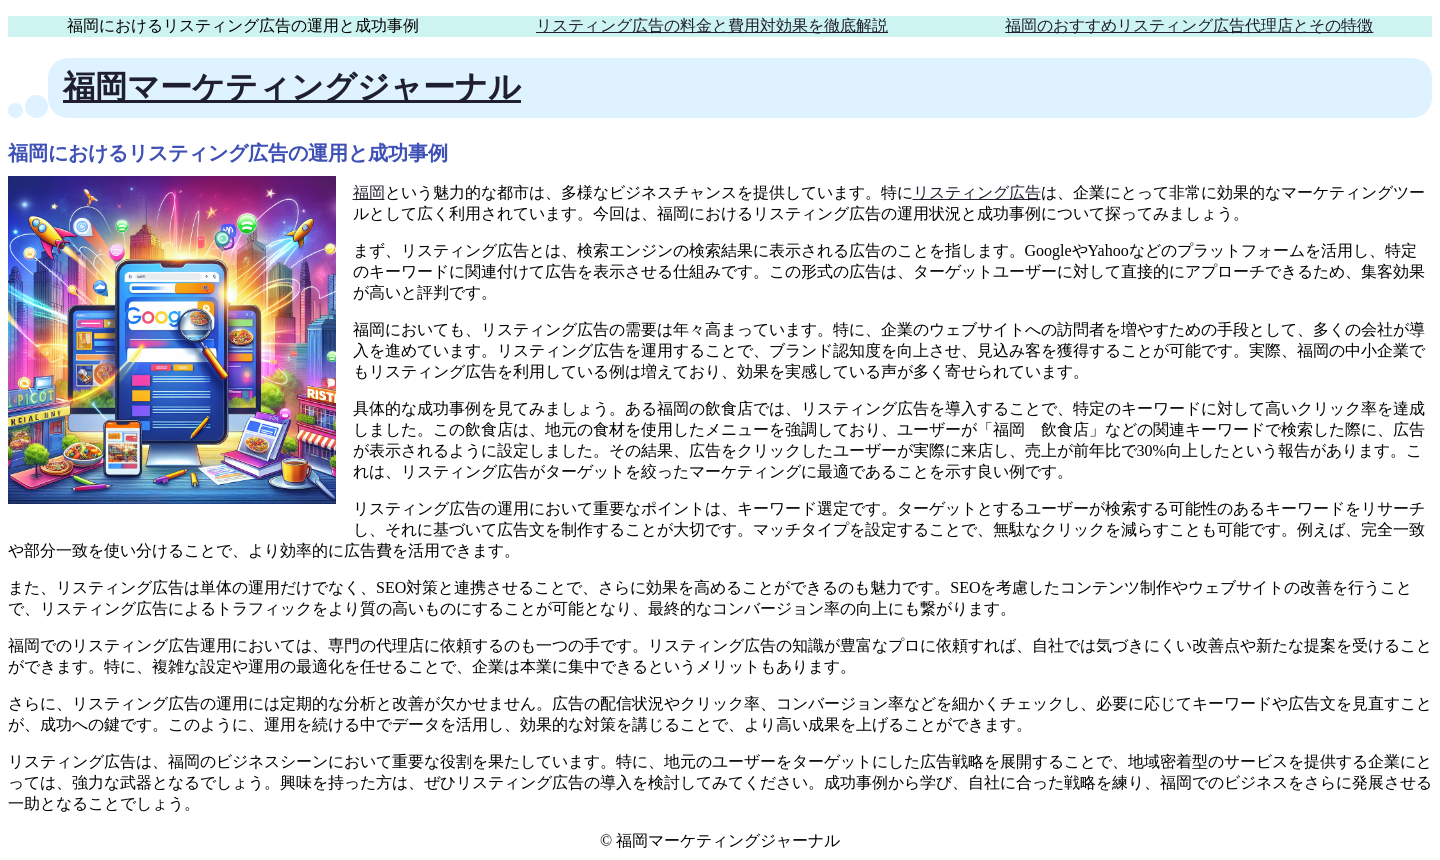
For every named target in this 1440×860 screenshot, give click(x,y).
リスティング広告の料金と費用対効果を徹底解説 (712, 25)
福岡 (369, 192)
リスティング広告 (977, 192)
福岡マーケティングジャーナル (292, 87)
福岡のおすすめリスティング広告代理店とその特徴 (1189, 25)
